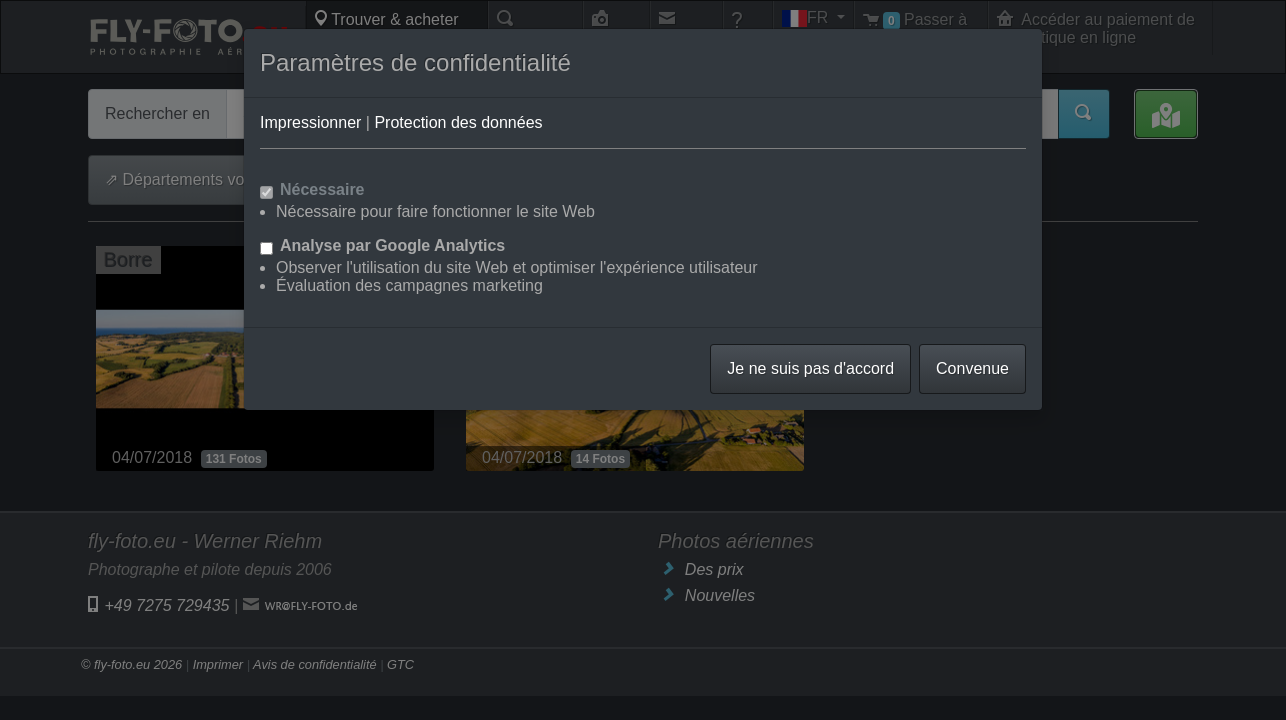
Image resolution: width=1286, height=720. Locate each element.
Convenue (972, 368)
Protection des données (458, 122)
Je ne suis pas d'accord (810, 368)
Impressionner (310, 122)
